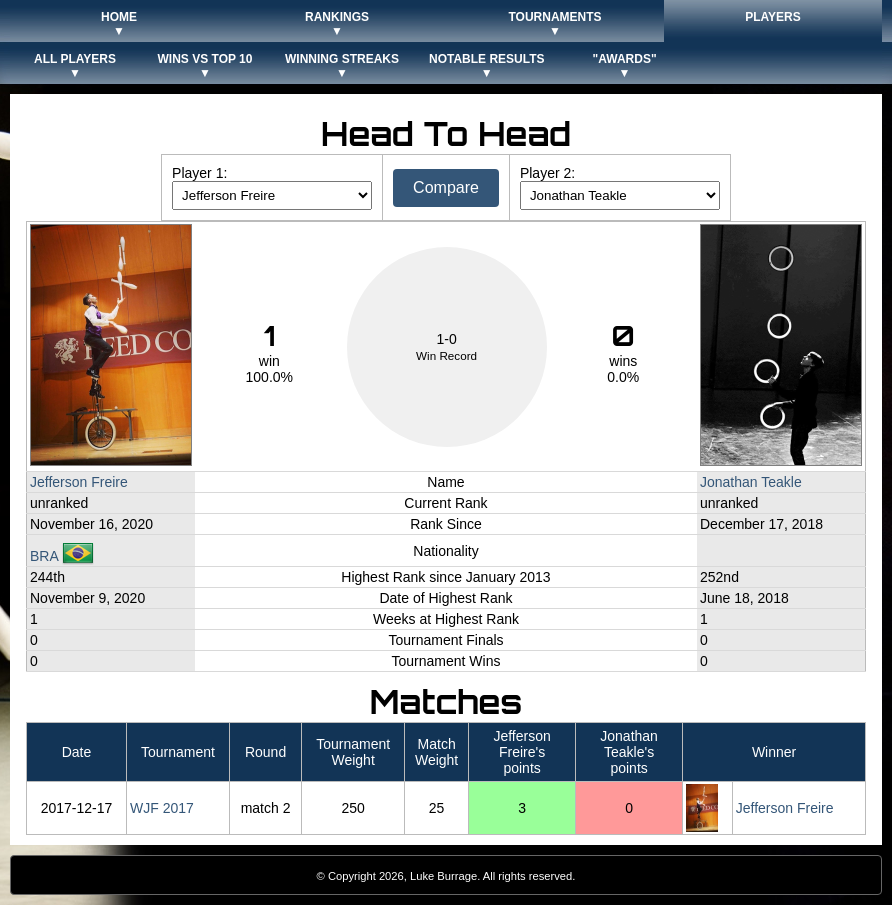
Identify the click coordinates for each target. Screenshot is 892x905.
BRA (62, 556)
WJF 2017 (162, 808)
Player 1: (199, 173)
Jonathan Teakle (751, 482)
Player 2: (547, 173)
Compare (446, 187)
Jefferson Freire (79, 482)
